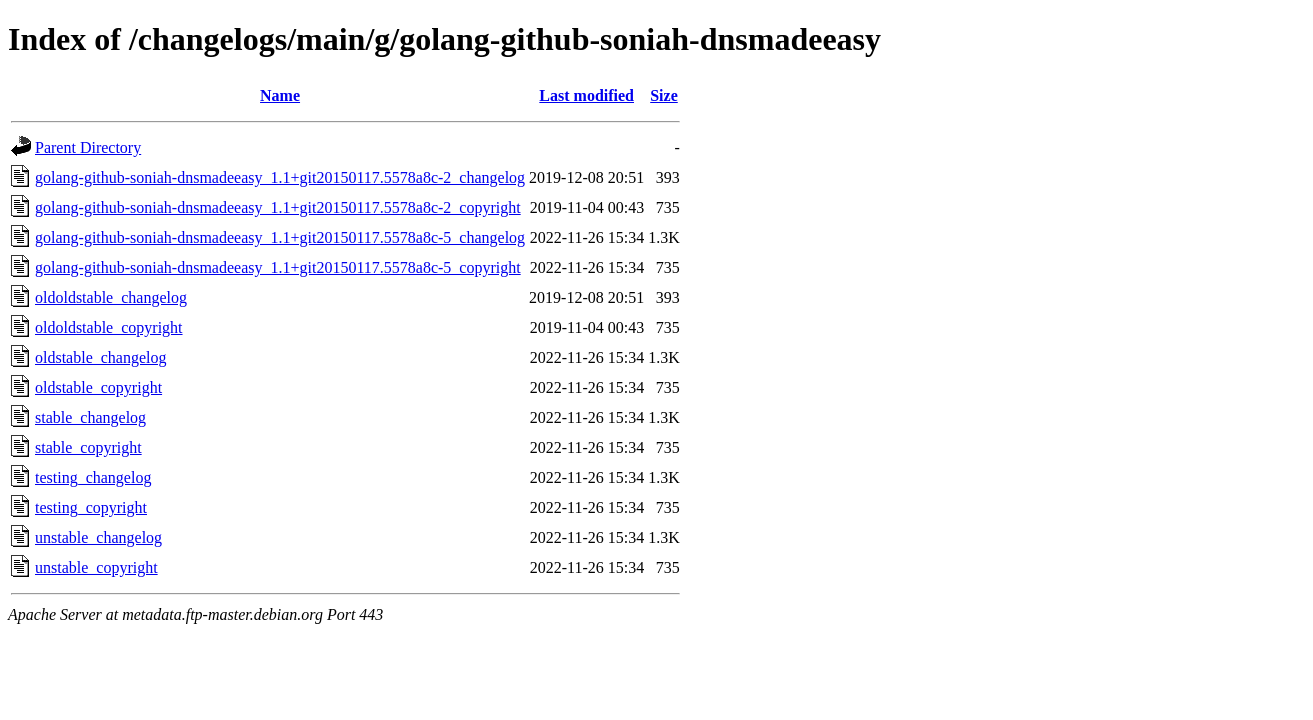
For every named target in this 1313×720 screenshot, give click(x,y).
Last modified (586, 95)
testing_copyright (91, 507)
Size (664, 95)
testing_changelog (93, 477)
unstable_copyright (96, 567)
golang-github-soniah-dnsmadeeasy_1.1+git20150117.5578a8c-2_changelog (280, 177)
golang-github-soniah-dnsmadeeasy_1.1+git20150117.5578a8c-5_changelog (280, 237)
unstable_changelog (98, 537)
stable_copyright (88, 447)
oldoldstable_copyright (109, 327)
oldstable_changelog (101, 357)
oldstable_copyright (98, 387)
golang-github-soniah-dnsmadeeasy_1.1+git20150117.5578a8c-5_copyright (278, 267)
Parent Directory (88, 147)
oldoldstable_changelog (111, 297)
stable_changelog (90, 417)
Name (280, 95)
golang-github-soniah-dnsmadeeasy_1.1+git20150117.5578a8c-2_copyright (278, 207)
